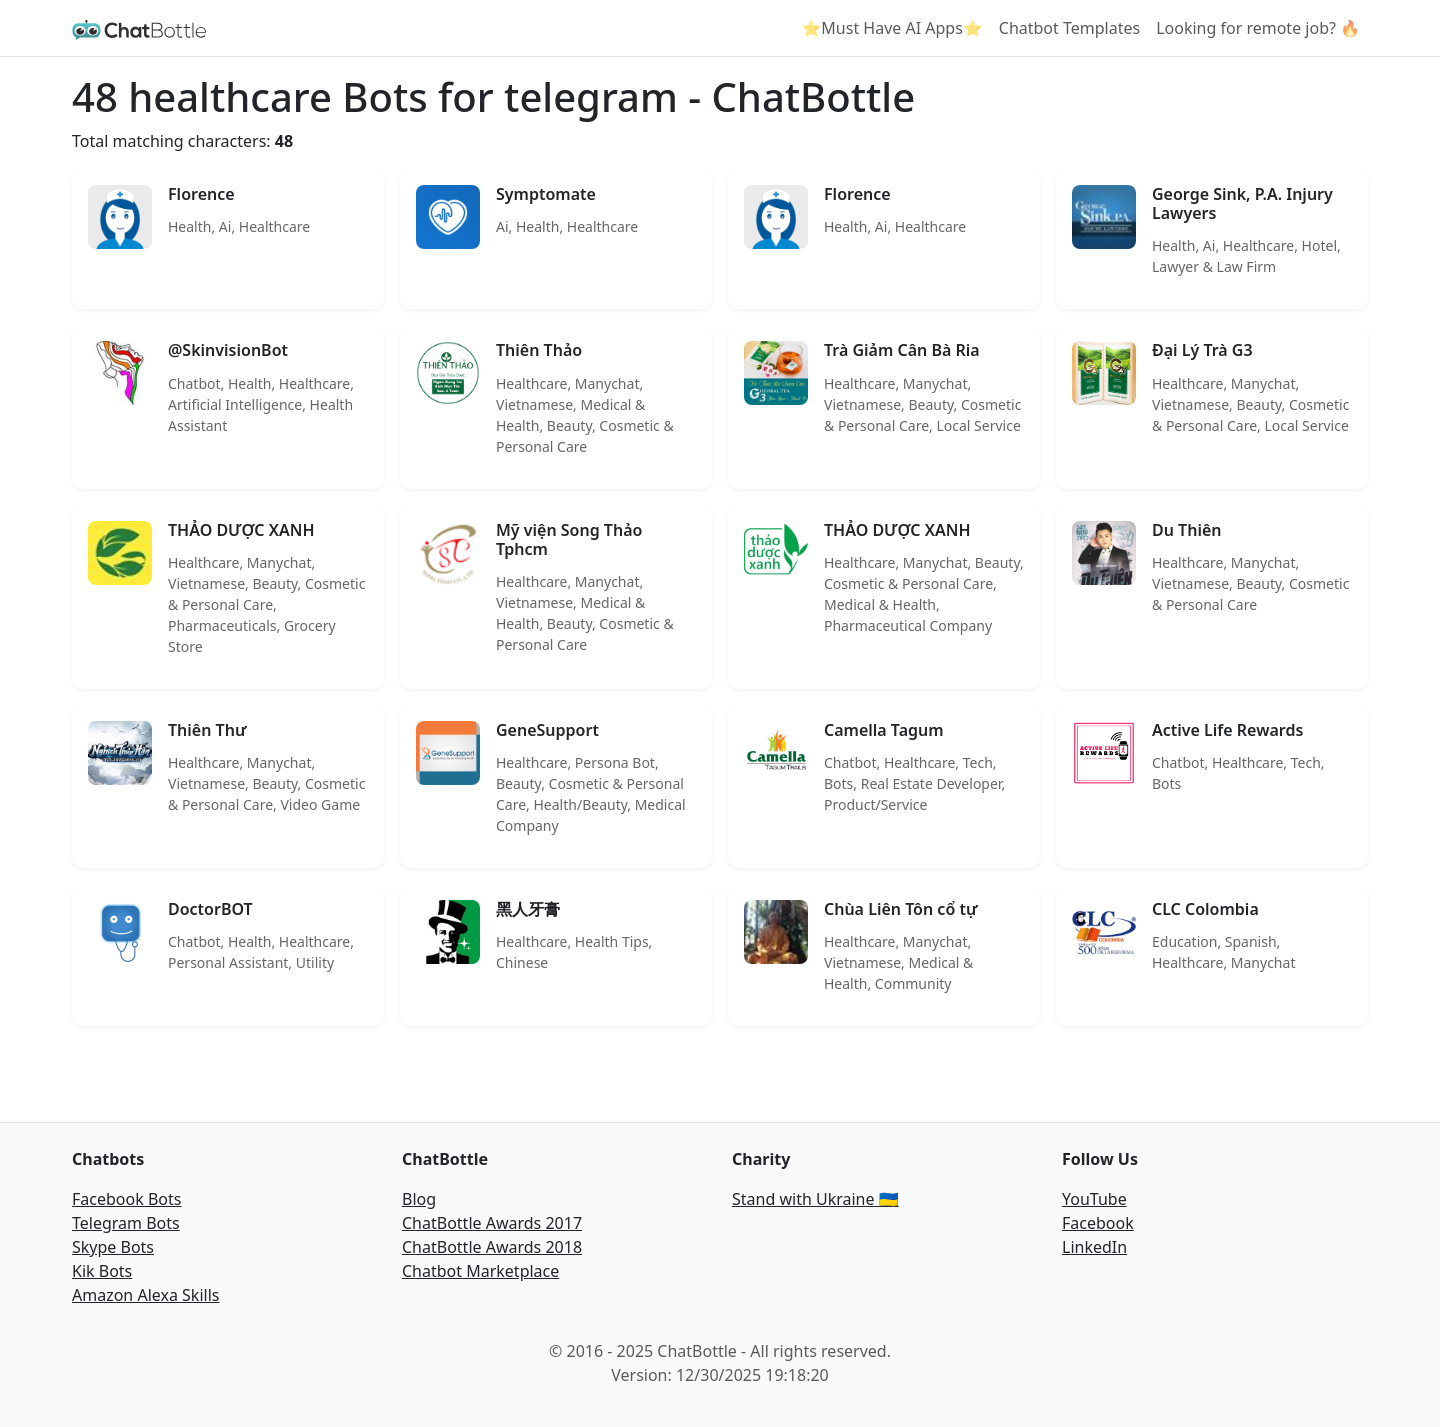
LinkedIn (1094, 1247)
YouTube (1094, 1199)
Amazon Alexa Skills (145, 1295)
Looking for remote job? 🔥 (1258, 28)
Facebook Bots (126, 1199)
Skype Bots (113, 1247)
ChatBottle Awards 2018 (492, 1247)
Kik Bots (102, 1271)
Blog (419, 1199)
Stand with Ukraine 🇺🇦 (815, 1199)
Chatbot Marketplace (480, 1271)
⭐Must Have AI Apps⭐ (891, 28)
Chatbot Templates (1069, 28)
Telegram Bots (126, 1223)
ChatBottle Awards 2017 (492, 1223)
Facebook (1098, 1223)
